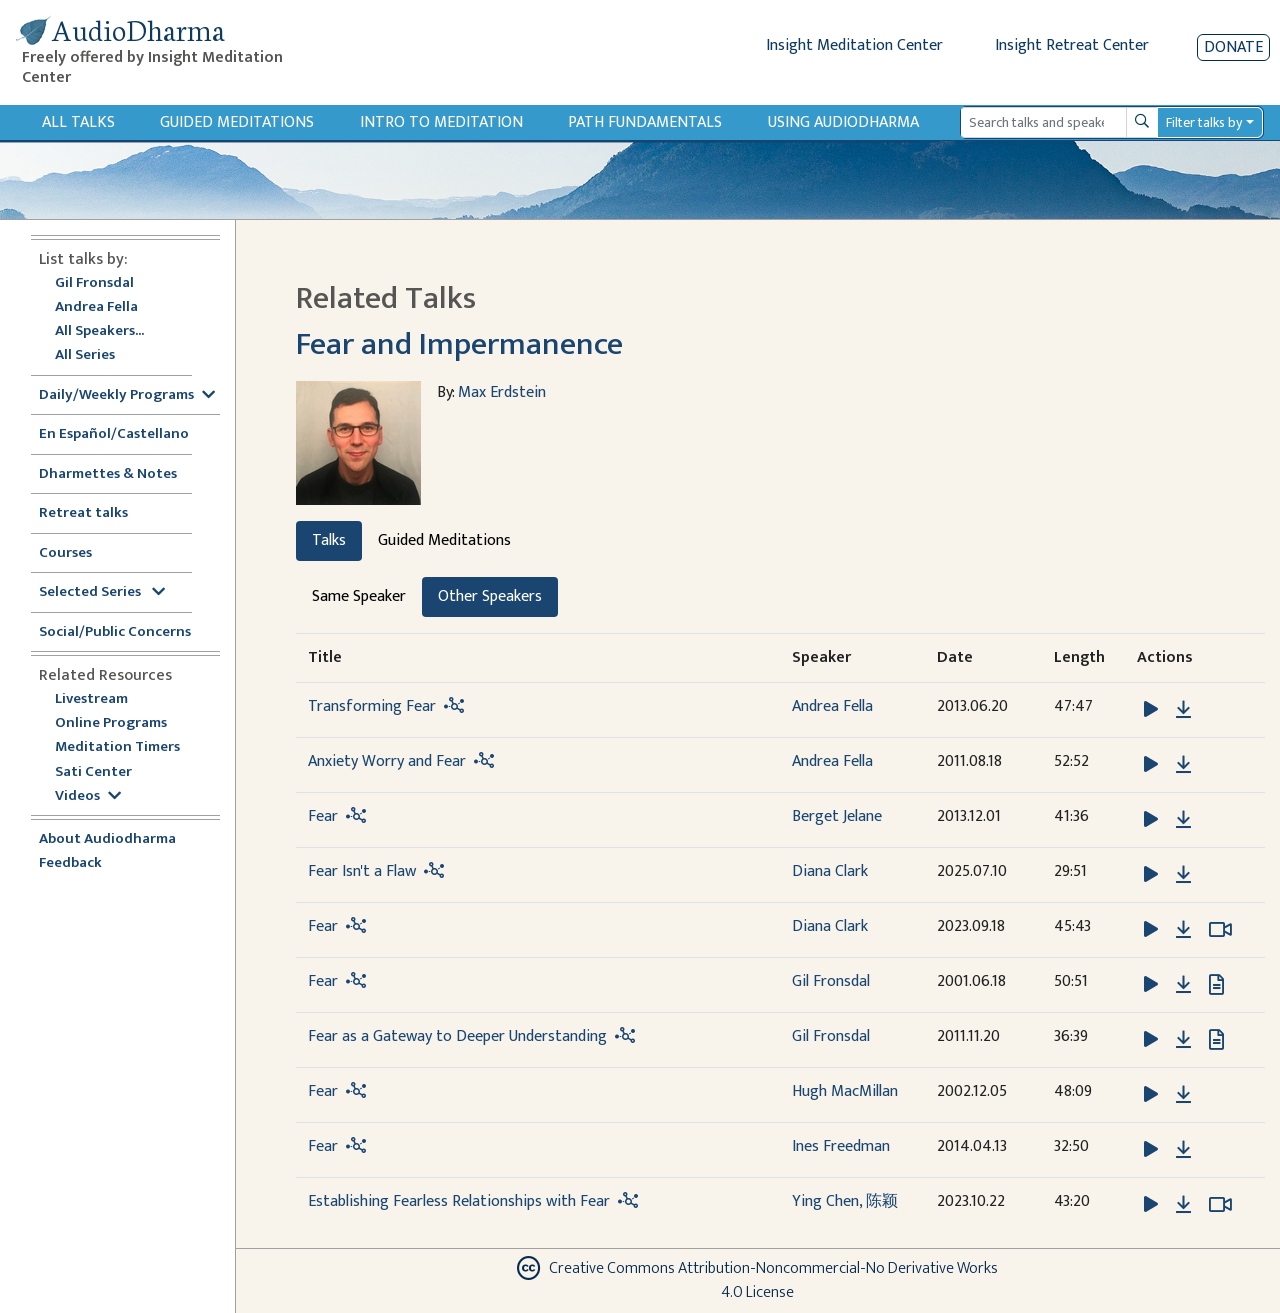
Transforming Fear (372, 706)
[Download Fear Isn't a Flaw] (1183, 875)
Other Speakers (490, 596)
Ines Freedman (841, 1146)
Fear (323, 816)
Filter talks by (1204, 122)
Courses (65, 553)
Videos (88, 796)
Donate (1233, 47)
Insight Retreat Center (1072, 45)
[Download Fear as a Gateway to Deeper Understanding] (1183, 1040)
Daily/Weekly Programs (127, 395)
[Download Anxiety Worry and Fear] (1183, 765)
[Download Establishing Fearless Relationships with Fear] (1183, 1205)
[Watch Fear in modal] (1220, 930)
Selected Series (102, 592)
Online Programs (111, 723)
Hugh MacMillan (845, 1091)
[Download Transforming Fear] (1183, 710)
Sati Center (93, 772)
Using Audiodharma (843, 122)
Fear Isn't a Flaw (362, 871)
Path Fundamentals (645, 122)
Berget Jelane (837, 816)
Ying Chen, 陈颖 (845, 1201)
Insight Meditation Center (854, 45)
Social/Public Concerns (115, 632)
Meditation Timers (117, 747)
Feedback (70, 863)
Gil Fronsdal (94, 283)
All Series (85, 355)
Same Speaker (359, 596)
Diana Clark (830, 871)
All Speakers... (99, 331)
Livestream (91, 699)
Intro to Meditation (441, 122)
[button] (1153, 708)
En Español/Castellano (114, 434)
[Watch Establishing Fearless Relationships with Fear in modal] (1220, 1205)
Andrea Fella (96, 307)
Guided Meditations (237, 122)
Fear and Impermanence (459, 344)
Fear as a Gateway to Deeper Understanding (457, 1036)
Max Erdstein (502, 392)
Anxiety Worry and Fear (387, 761)
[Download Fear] (1183, 820)
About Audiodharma (107, 839)
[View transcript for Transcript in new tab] (1216, 983)
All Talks (78, 122)
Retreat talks (83, 513)
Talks (329, 540)
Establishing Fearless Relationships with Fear (459, 1201)
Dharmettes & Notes (108, 474)
